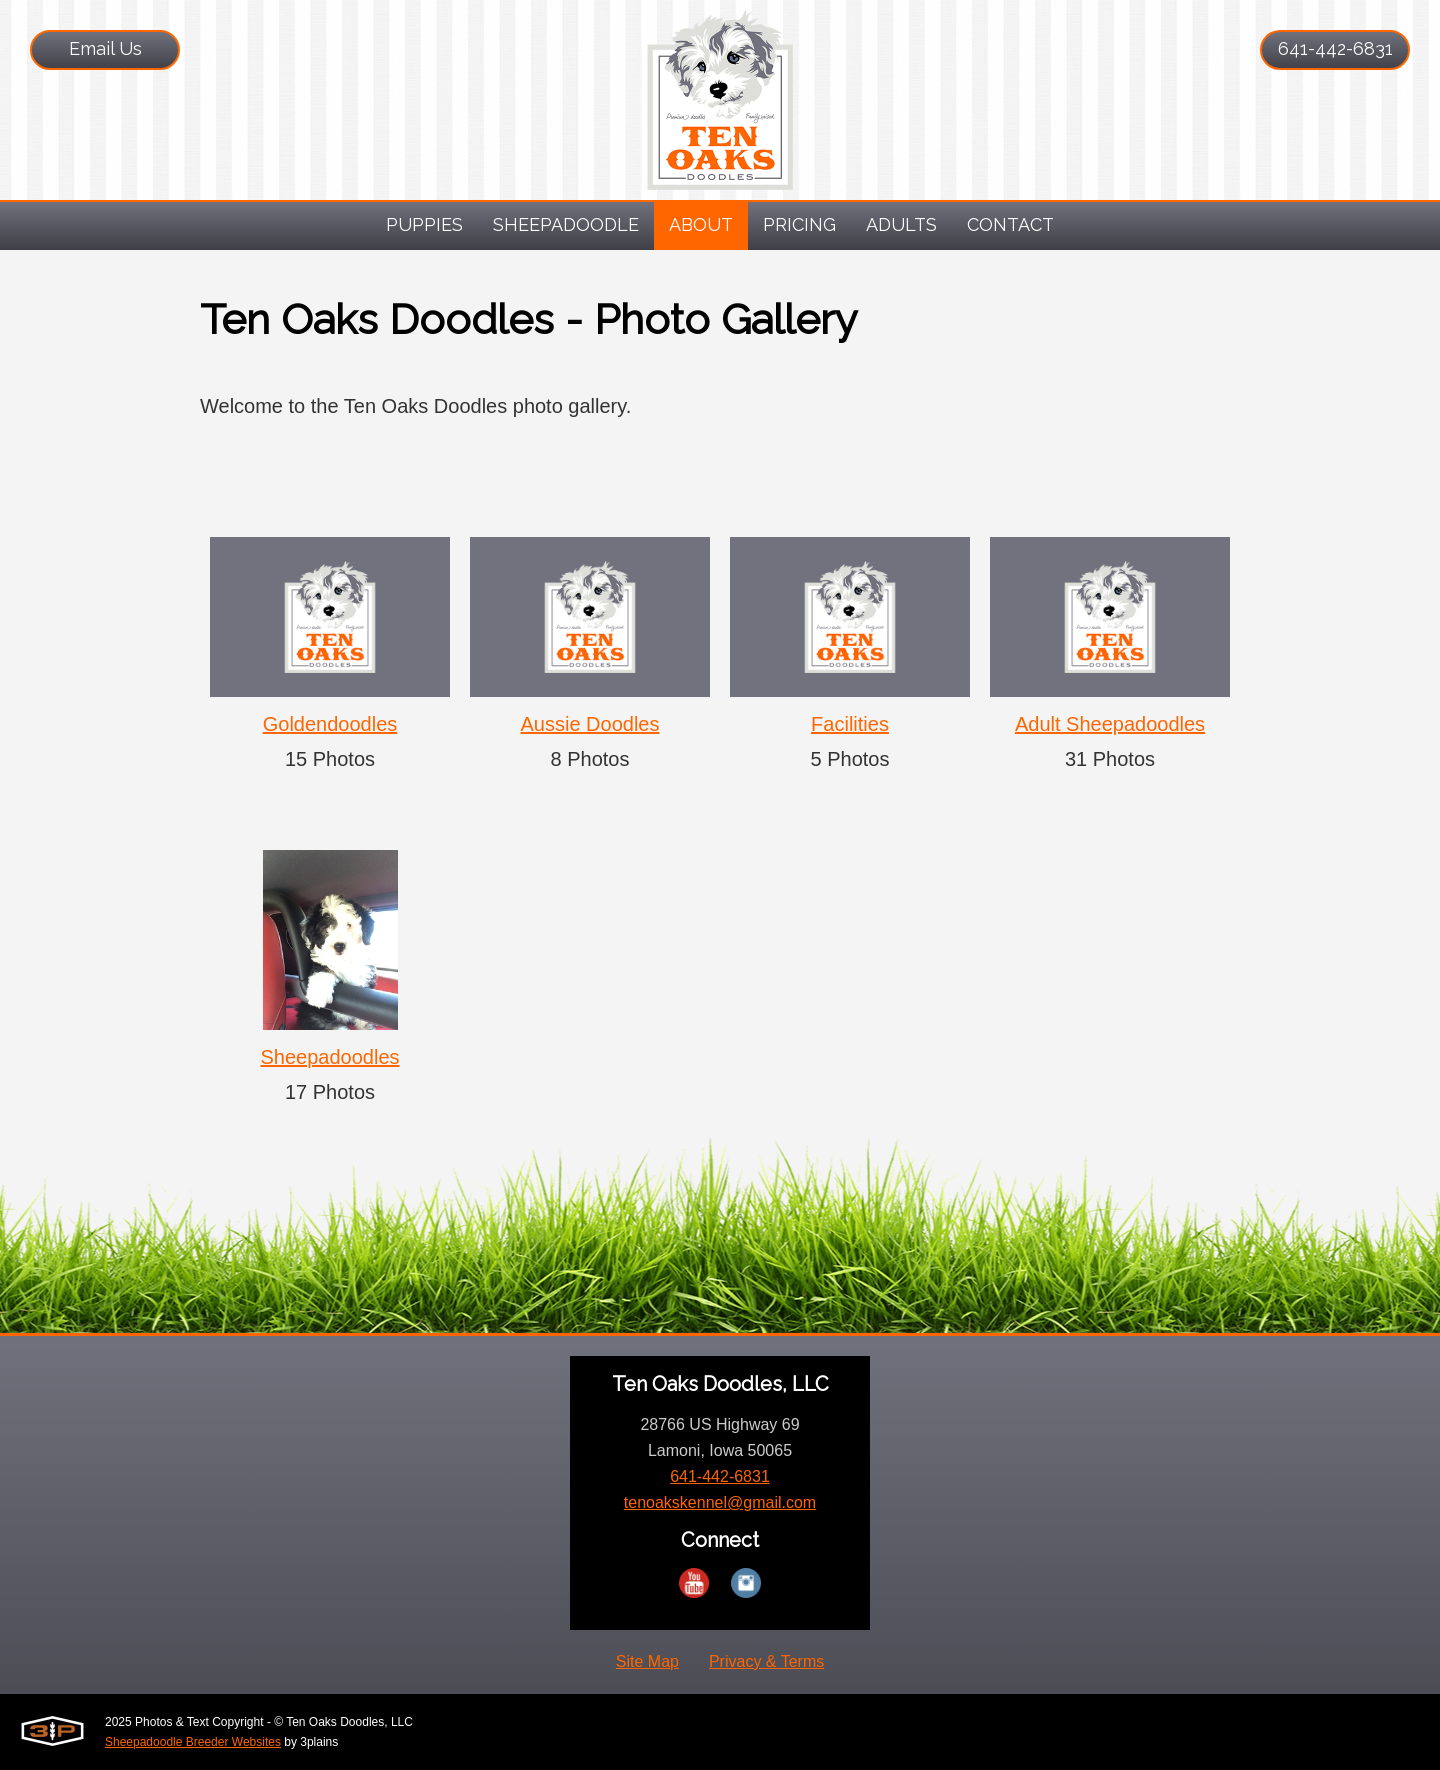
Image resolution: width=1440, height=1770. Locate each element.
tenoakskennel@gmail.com (720, 1502)
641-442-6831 (1335, 48)
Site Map (647, 1661)
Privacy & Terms (766, 1661)
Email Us (105, 48)
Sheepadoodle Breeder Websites (193, 1742)
